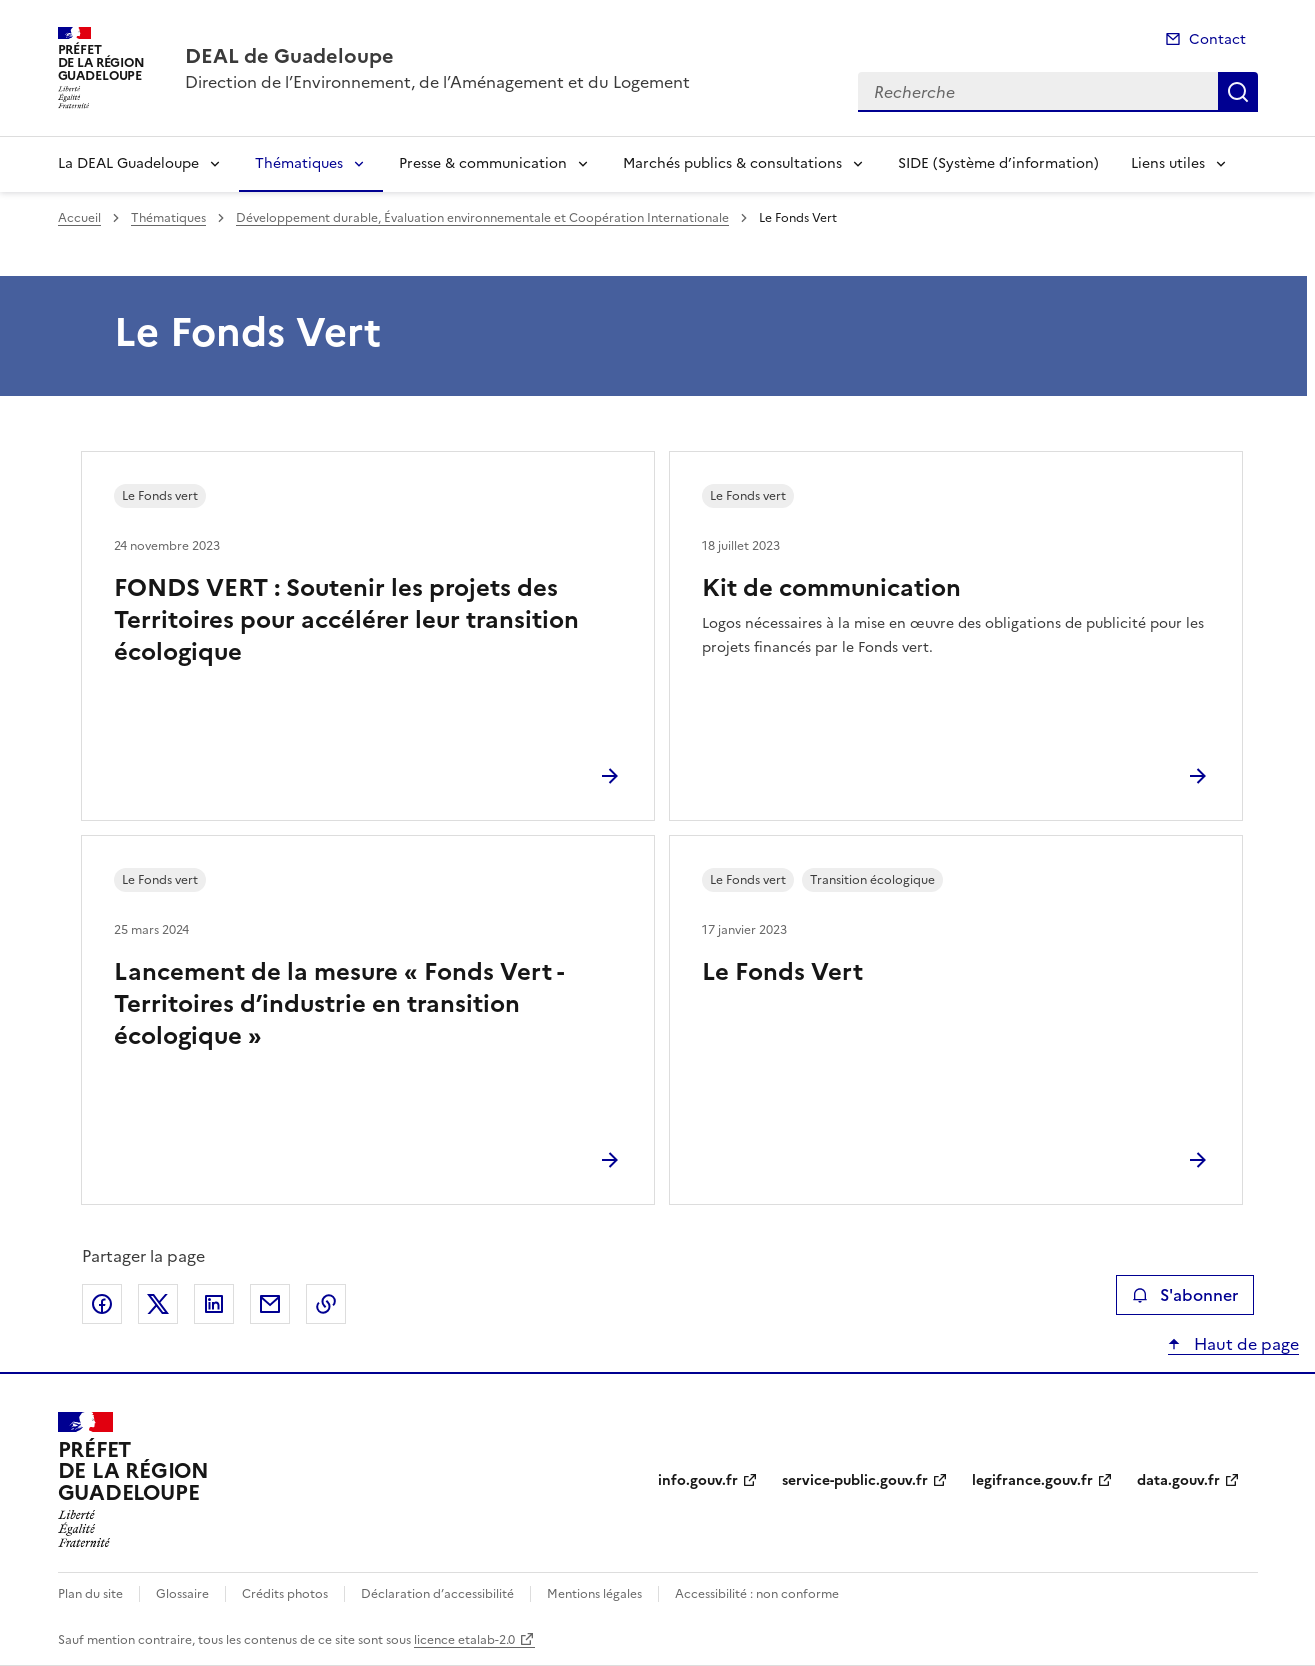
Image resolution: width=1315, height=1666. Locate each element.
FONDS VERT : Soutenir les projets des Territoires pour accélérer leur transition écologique (346, 620)
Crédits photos (285, 1594)
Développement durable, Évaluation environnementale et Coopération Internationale (482, 218)
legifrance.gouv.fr (1032, 1480)
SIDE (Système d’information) (998, 163)
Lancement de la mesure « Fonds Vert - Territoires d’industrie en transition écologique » (338, 1004)
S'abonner (1184, 1295)
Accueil (79, 218)
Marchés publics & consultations (732, 163)
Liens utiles (1168, 163)
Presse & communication (483, 163)
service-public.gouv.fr (855, 1480)
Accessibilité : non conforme (757, 1594)
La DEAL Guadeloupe (128, 163)
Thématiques (299, 163)
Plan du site (90, 1594)
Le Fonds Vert (782, 972)
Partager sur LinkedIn (214, 1304)
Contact (1217, 39)
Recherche (1238, 92)
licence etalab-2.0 (464, 1640)
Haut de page (1244, 1344)
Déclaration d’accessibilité (437, 1594)
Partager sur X (158, 1304)
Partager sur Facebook (102, 1304)
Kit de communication (831, 588)
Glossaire (182, 1594)
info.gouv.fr (698, 1480)
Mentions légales (594, 1594)
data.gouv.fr (1178, 1480)
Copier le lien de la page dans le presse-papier (326, 1304)
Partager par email (270, 1304)
